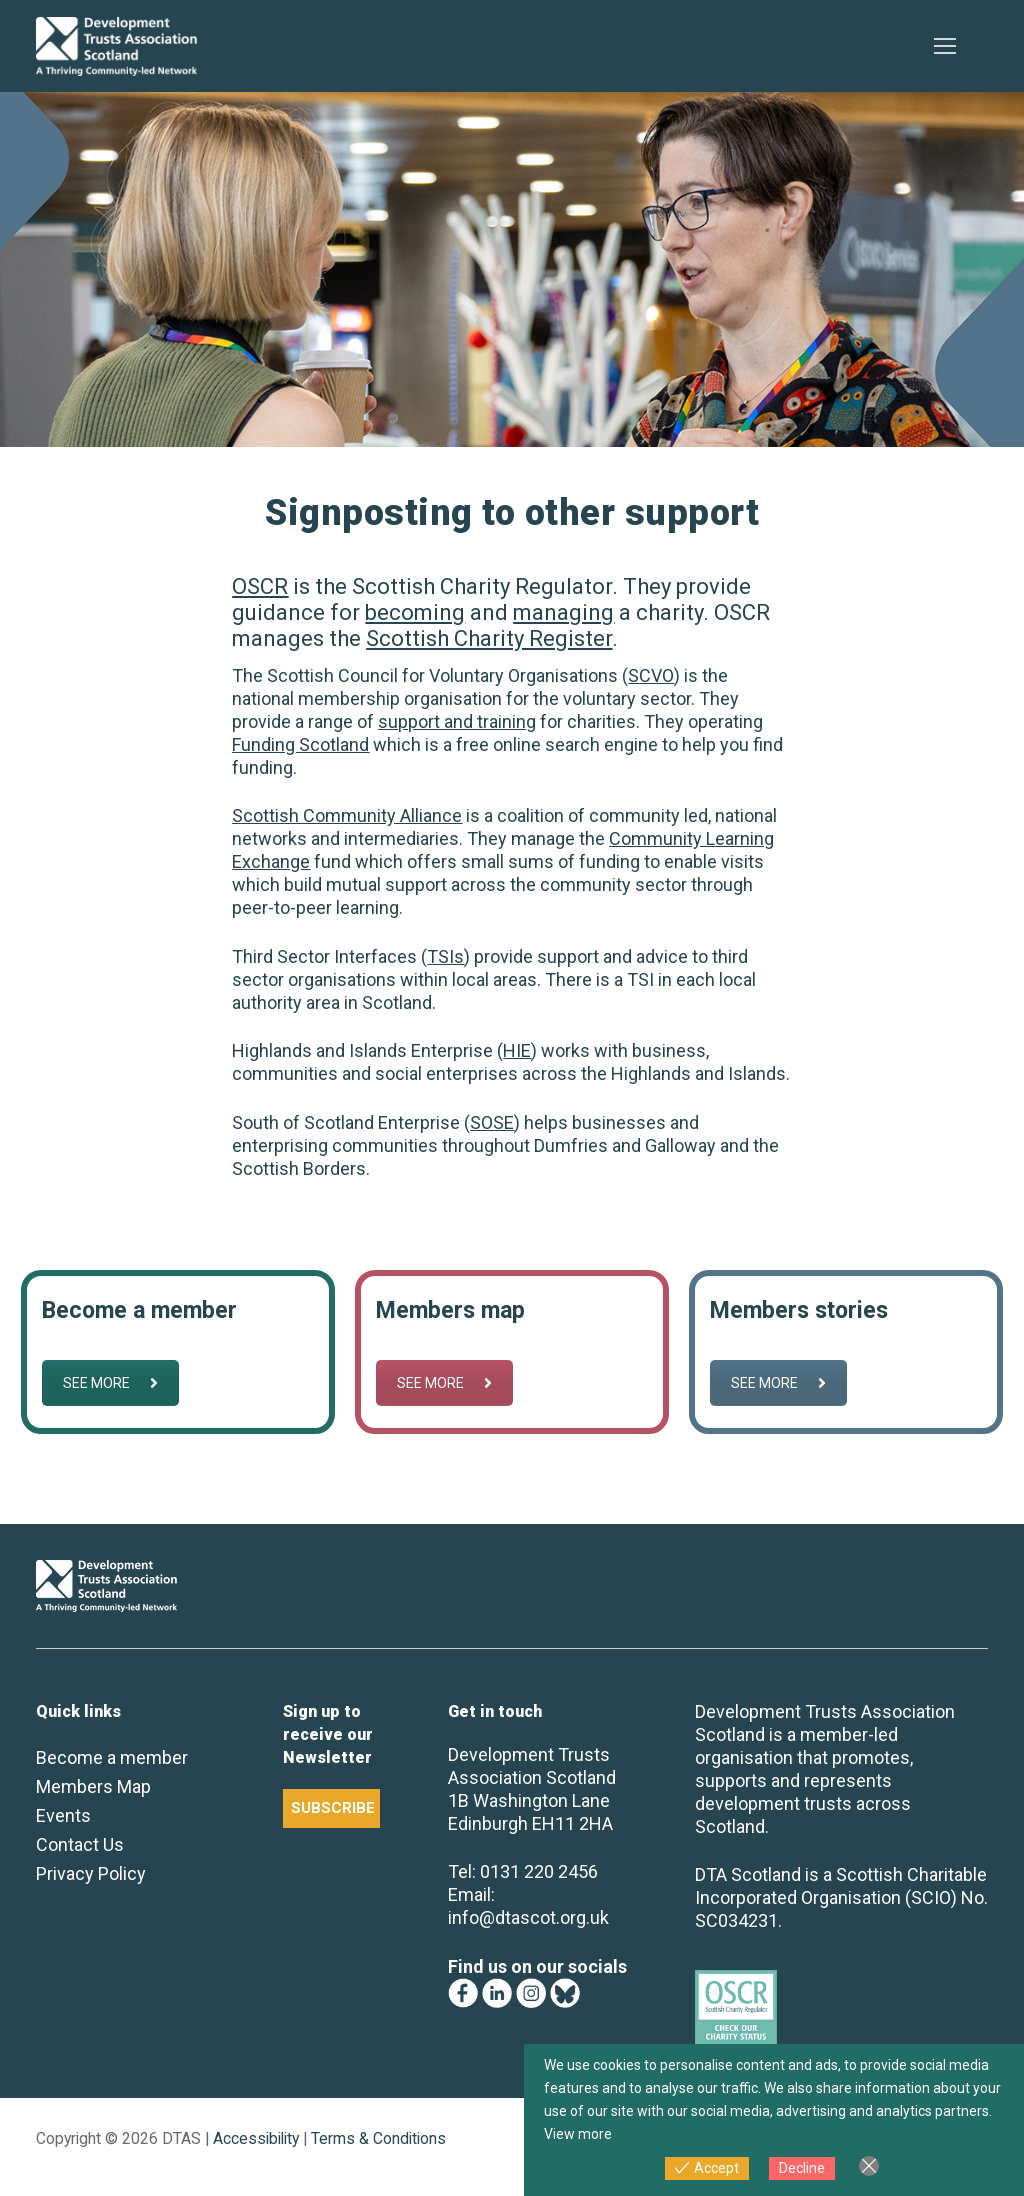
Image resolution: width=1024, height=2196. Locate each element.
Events (63, 1815)
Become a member (112, 1757)
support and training (457, 721)
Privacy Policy (91, 1873)
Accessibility (256, 2138)
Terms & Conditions (378, 2138)
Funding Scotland (300, 744)
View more (578, 2134)
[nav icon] (944, 46)
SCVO (651, 675)
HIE (517, 1050)
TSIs (445, 956)
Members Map (93, 1786)
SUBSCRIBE (333, 1808)
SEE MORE (110, 1383)
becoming (415, 612)
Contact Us (80, 1844)
